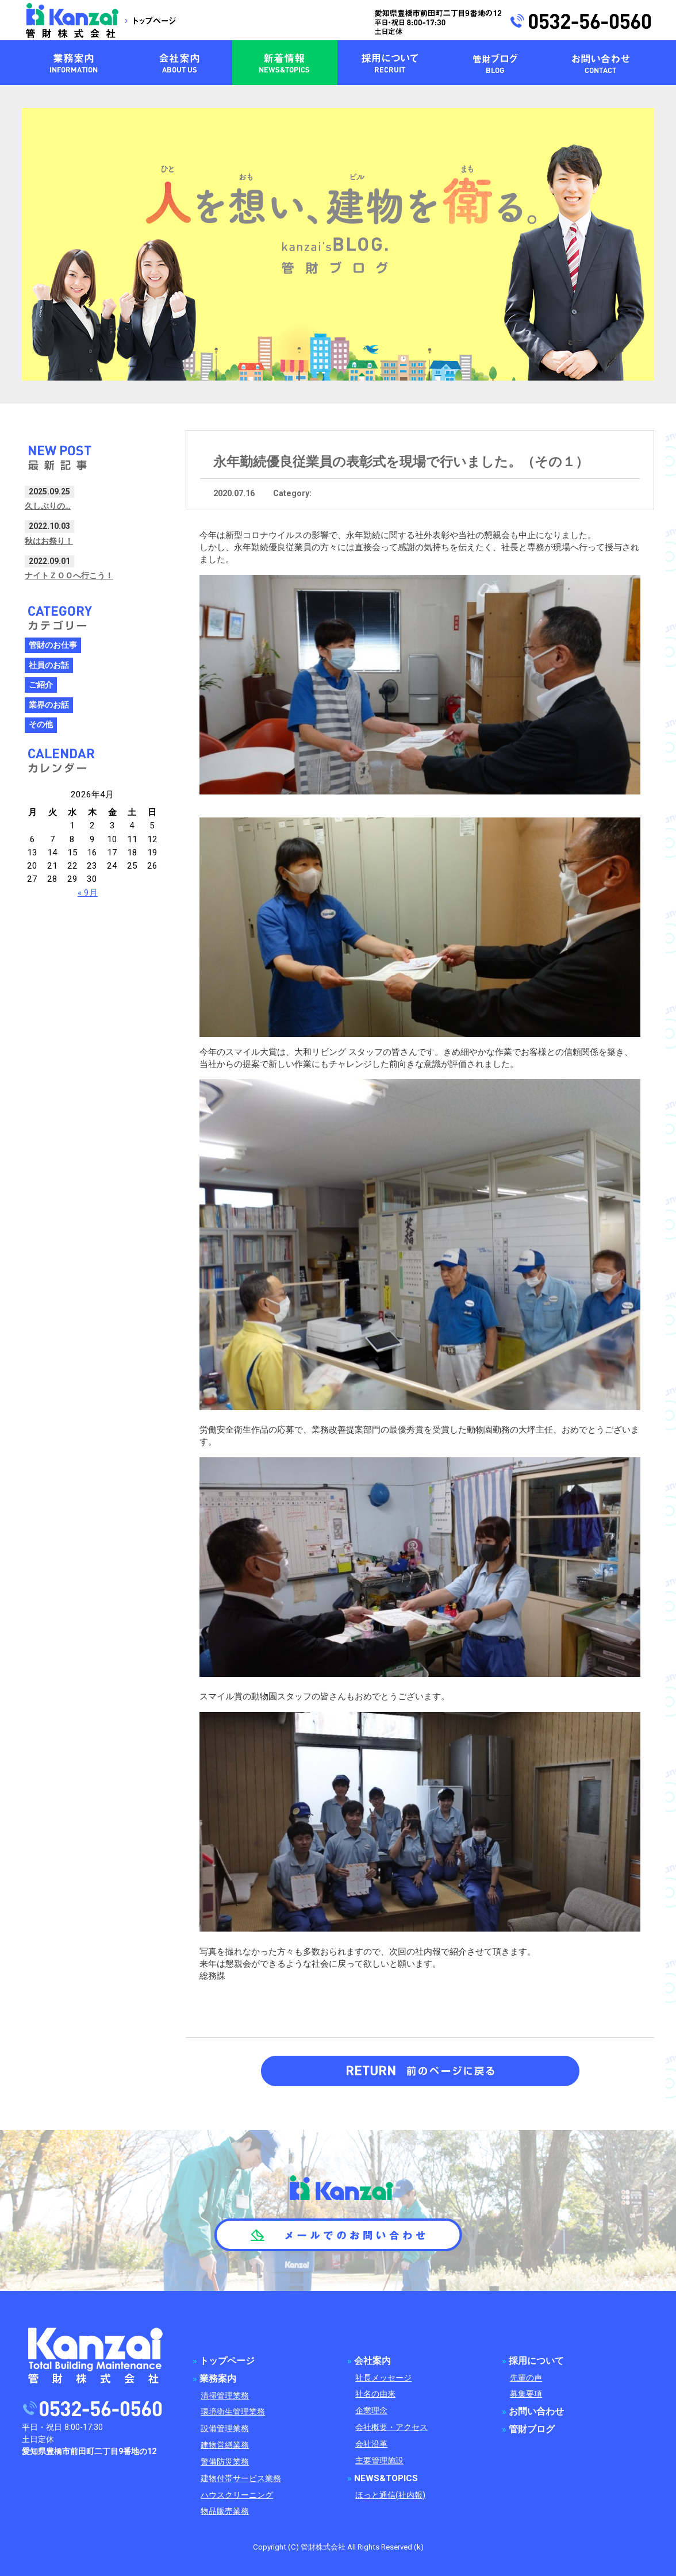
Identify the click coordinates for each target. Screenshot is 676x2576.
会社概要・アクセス (391, 2427)
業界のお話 (49, 705)
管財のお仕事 (53, 645)
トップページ (227, 2361)
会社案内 (372, 2361)
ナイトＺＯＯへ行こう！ (69, 575)
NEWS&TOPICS (386, 2478)
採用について (536, 2361)
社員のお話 (49, 665)
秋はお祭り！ (49, 541)
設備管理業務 (225, 2428)
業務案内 (217, 2379)
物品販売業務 (225, 2511)
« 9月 (88, 893)
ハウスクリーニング (237, 2495)
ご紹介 (41, 685)
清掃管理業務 (225, 2396)
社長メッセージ (383, 2378)
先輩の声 (526, 2378)
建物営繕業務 (225, 2445)
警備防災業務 (225, 2462)
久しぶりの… (48, 505)
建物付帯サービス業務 (241, 2478)
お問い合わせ (536, 2411)
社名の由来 (375, 2394)
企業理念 (371, 2411)
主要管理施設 (379, 2461)
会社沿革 (371, 2444)
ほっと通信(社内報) (390, 2495)
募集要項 (526, 2394)
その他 (41, 725)
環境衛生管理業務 (233, 2412)
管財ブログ (532, 2429)
